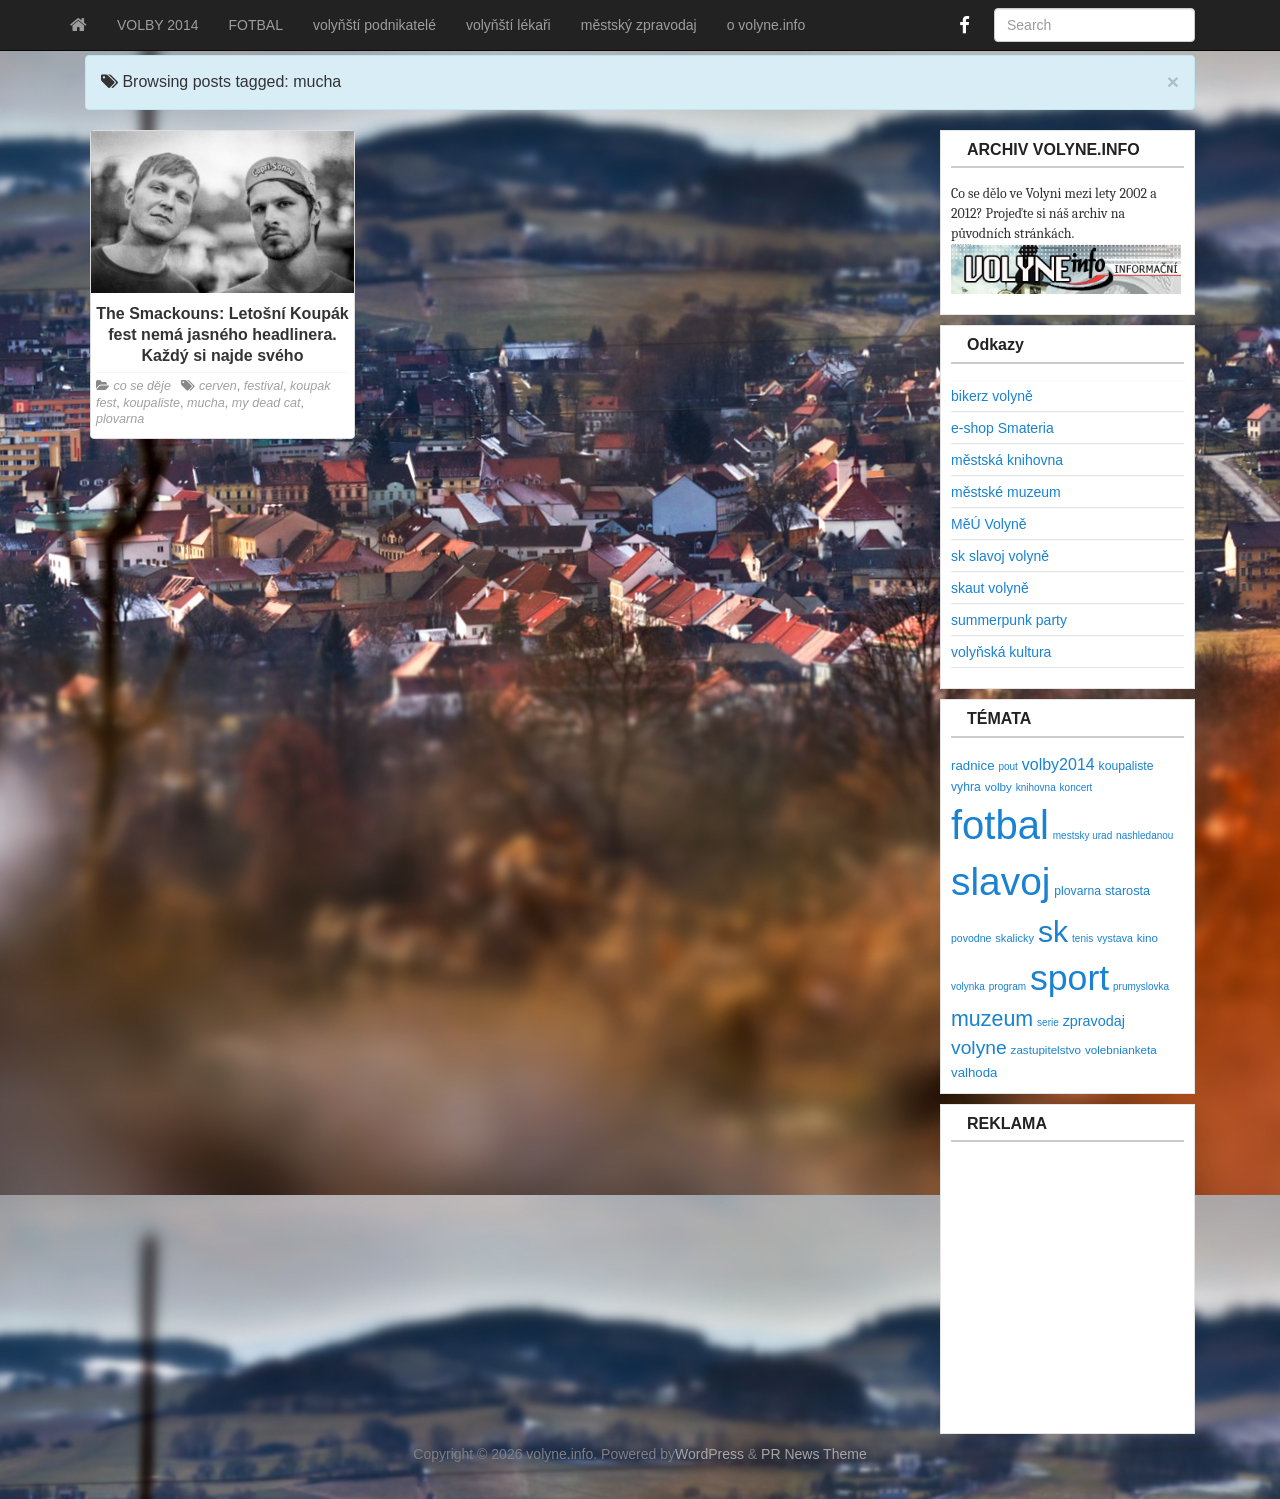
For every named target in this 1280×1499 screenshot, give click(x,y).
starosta (1127, 890)
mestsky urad (1082, 835)
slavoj (1000, 881)
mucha (206, 403)
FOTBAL (255, 25)
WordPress (709, 1454)
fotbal (1000, 825)
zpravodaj (1094, 1021)
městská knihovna (1007, 460)
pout (1007, 766)
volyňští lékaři (508, 25)
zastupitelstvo (1046, 1049)
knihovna (1036, 787)
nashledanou (1144, 835)
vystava (1115, 938)
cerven (218, 386)
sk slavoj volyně (1000, 556)
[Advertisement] (1071, 1298)
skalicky (1014, 938)
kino (1147, 937)
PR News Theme (814, 1454)
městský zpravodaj (639, 25)
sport (1069, 978)
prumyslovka (1141, 986)
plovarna (120, 419)
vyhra (966, 787)
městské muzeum (1006, 492)
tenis (1082, 938)
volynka (968, 986)
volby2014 (1058, 764)
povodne (971, 938)
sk (1053, 931)
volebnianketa (1121, 1049)
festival (263, 386)
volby (998, 786)
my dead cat (266, 403)
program (1007, 986)
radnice (973, 765)
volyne (979, 1047)
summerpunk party (1009, 620)
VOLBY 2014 (157, 25)
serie (1048, 1022)
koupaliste (151, 403)
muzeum (992, 1019)
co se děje (142, 386)
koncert (1076, 787)
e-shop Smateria (1002, 428)
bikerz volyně (992, 396)
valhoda (974, 1072)
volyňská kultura (1001, 652)
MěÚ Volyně (988, 524)
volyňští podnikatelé (374, 25)
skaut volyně (990, 588)
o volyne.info (766, 25)
